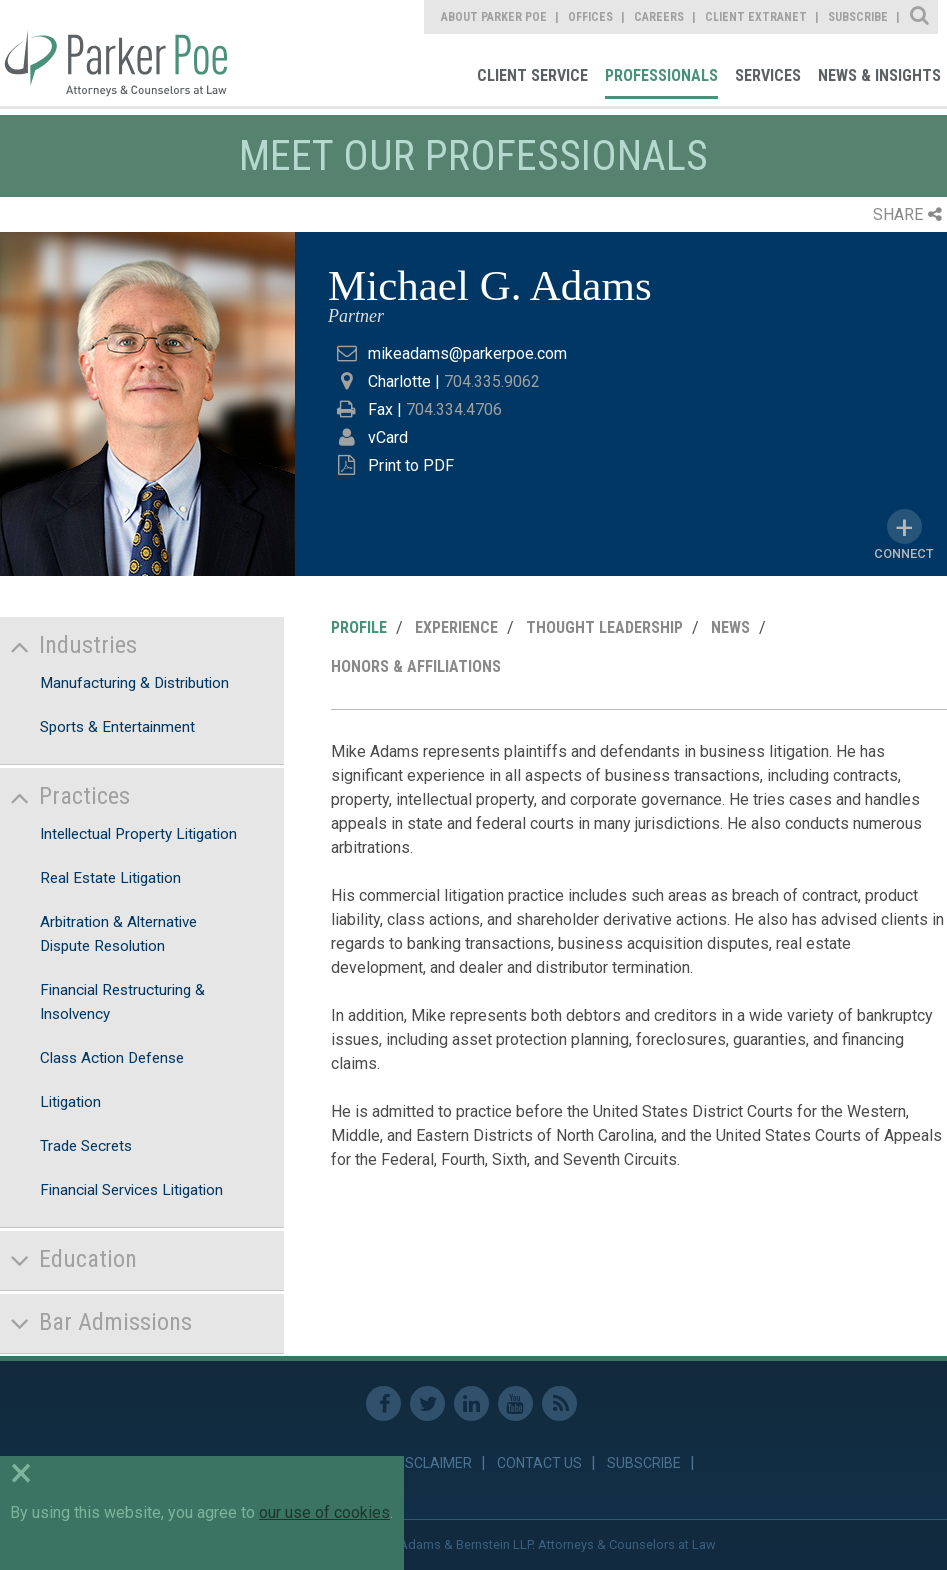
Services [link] (768, 75)
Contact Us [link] (539, 1463)
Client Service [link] (532, 75)
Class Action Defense (112, 1058)
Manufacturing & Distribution (134, 683)
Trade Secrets (86, 1146)
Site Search (920, 17)
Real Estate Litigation (110, 878)
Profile (359, 627)
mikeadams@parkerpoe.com (467, 353)
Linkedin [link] (471, 1403)
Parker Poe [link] (113, 53)
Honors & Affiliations (416, 666)
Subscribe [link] (858, 17)
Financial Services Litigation (131, 1190)
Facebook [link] (383, 1403)
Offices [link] (590, 17)
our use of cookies (324, 1512)
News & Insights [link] (879, 75)
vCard (388, 437)
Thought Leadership (604, 627)
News (730, 627)
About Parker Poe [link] (494, 17)
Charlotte (399, 381)
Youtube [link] (515, 1403)
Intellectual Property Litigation (138, 834)
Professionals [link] (661, 75)
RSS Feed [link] (559, 1403)
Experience (456, 627)
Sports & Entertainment (117, 727)
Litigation (70, 1102)
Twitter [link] (427, 1403)
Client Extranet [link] (756, 17)
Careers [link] (659, 17)
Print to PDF (411, 465)
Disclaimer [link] (432, 1463)
